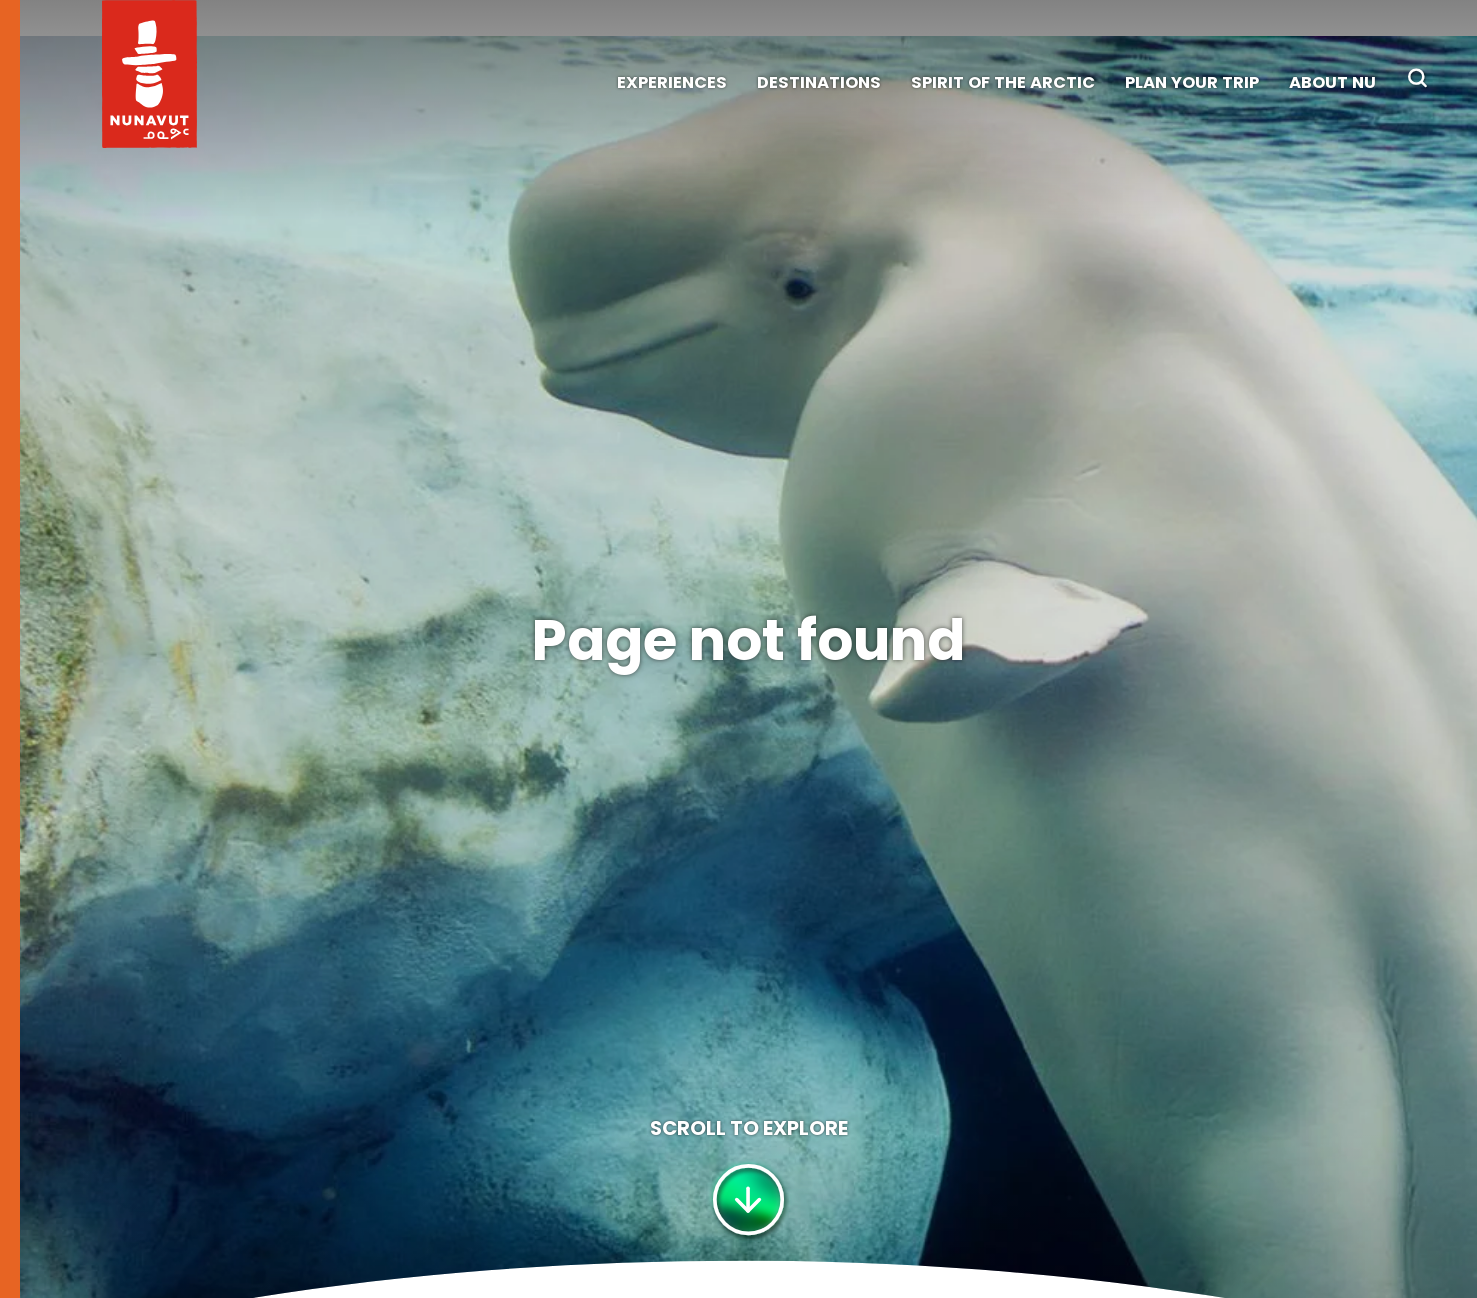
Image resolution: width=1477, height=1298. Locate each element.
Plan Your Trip (1192, 82)
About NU (1332, 82)
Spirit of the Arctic (1003, 82)
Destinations (819, 82)
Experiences (672, 82)
